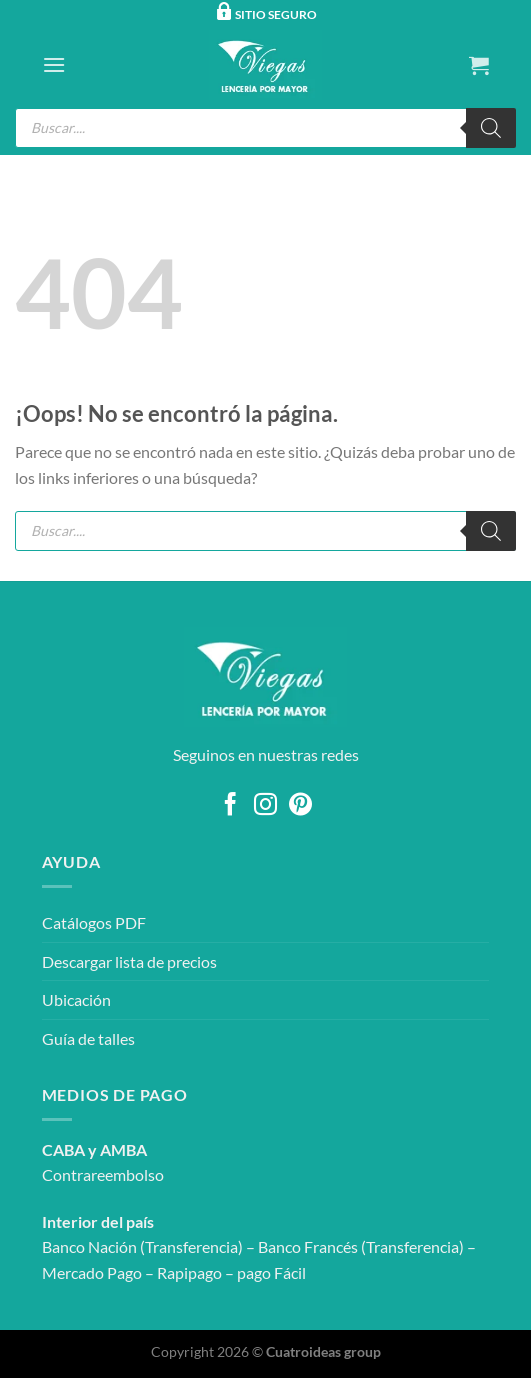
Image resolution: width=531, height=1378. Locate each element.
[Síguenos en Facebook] (230, 806)
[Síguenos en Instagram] (265, 806)
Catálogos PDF (94, 922)
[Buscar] (491, 128)
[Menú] (54, 64)
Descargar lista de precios (129, 961)
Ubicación (76, 999)
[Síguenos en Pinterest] (300, 806)
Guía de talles (88, 1038)
